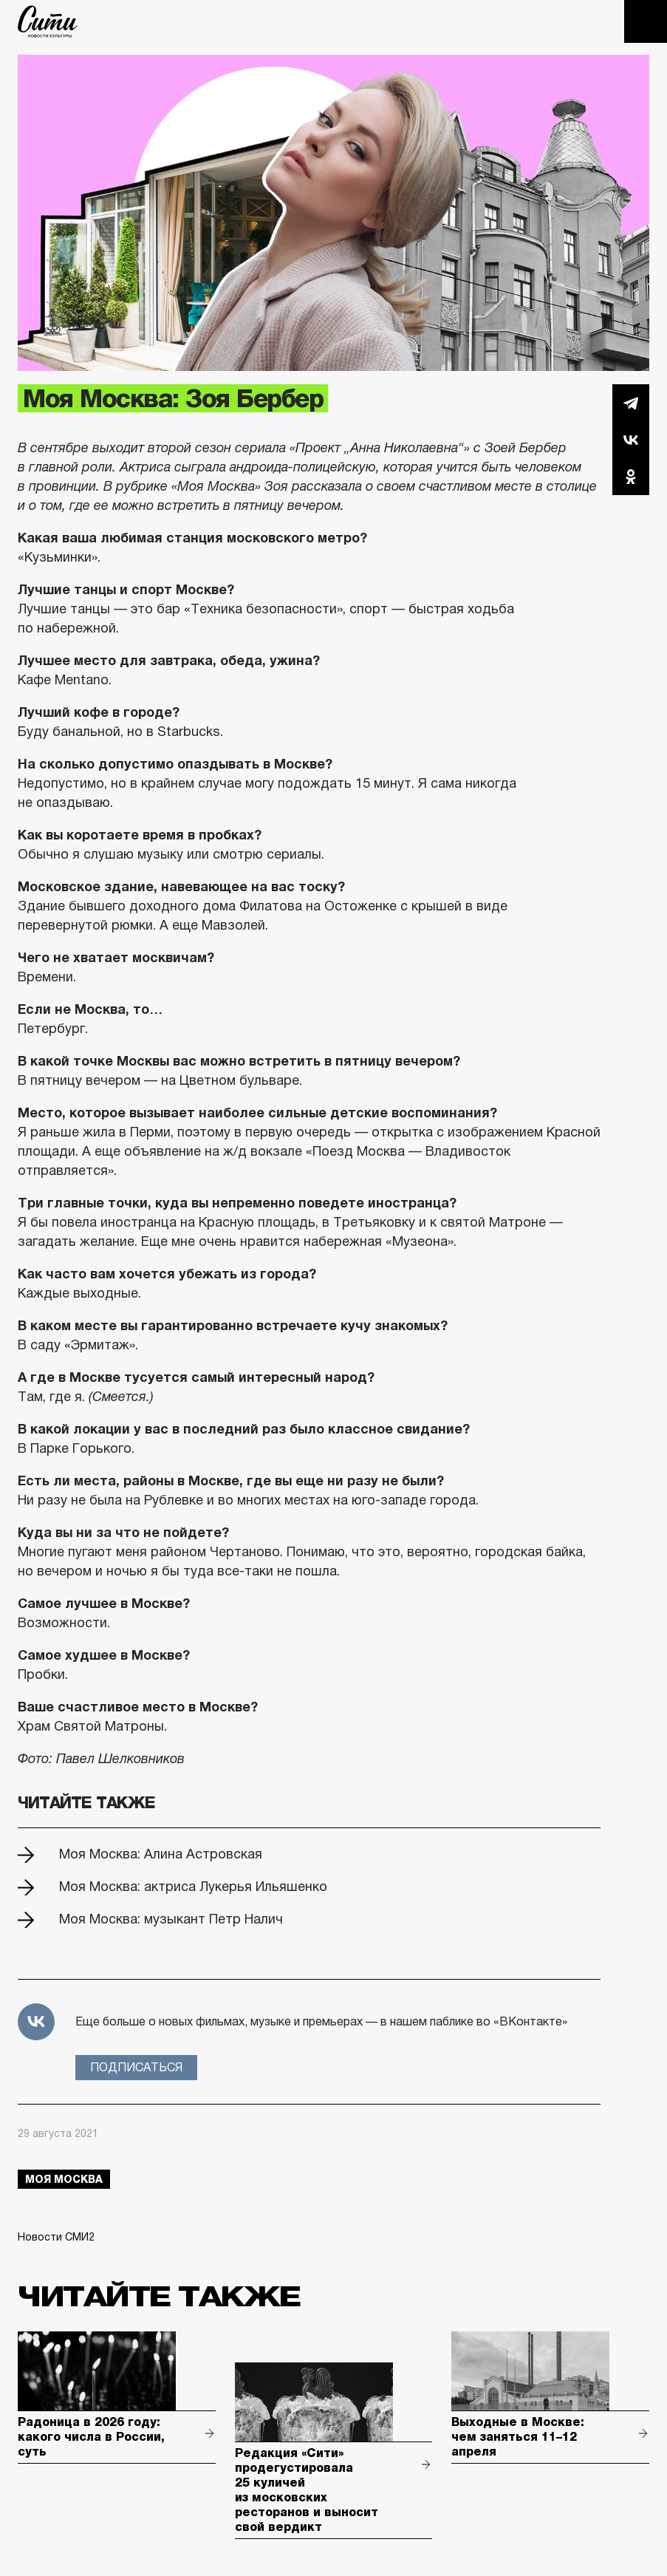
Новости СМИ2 (56, 2237)
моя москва (64, 2179)
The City (48, 21)
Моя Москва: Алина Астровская (160, 1854)
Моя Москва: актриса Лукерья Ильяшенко (193, 1886)
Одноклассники (630, 476)
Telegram (630, 402)
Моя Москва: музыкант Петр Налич (171, 1919)
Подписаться (136, 2067)
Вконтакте (630, 439)
